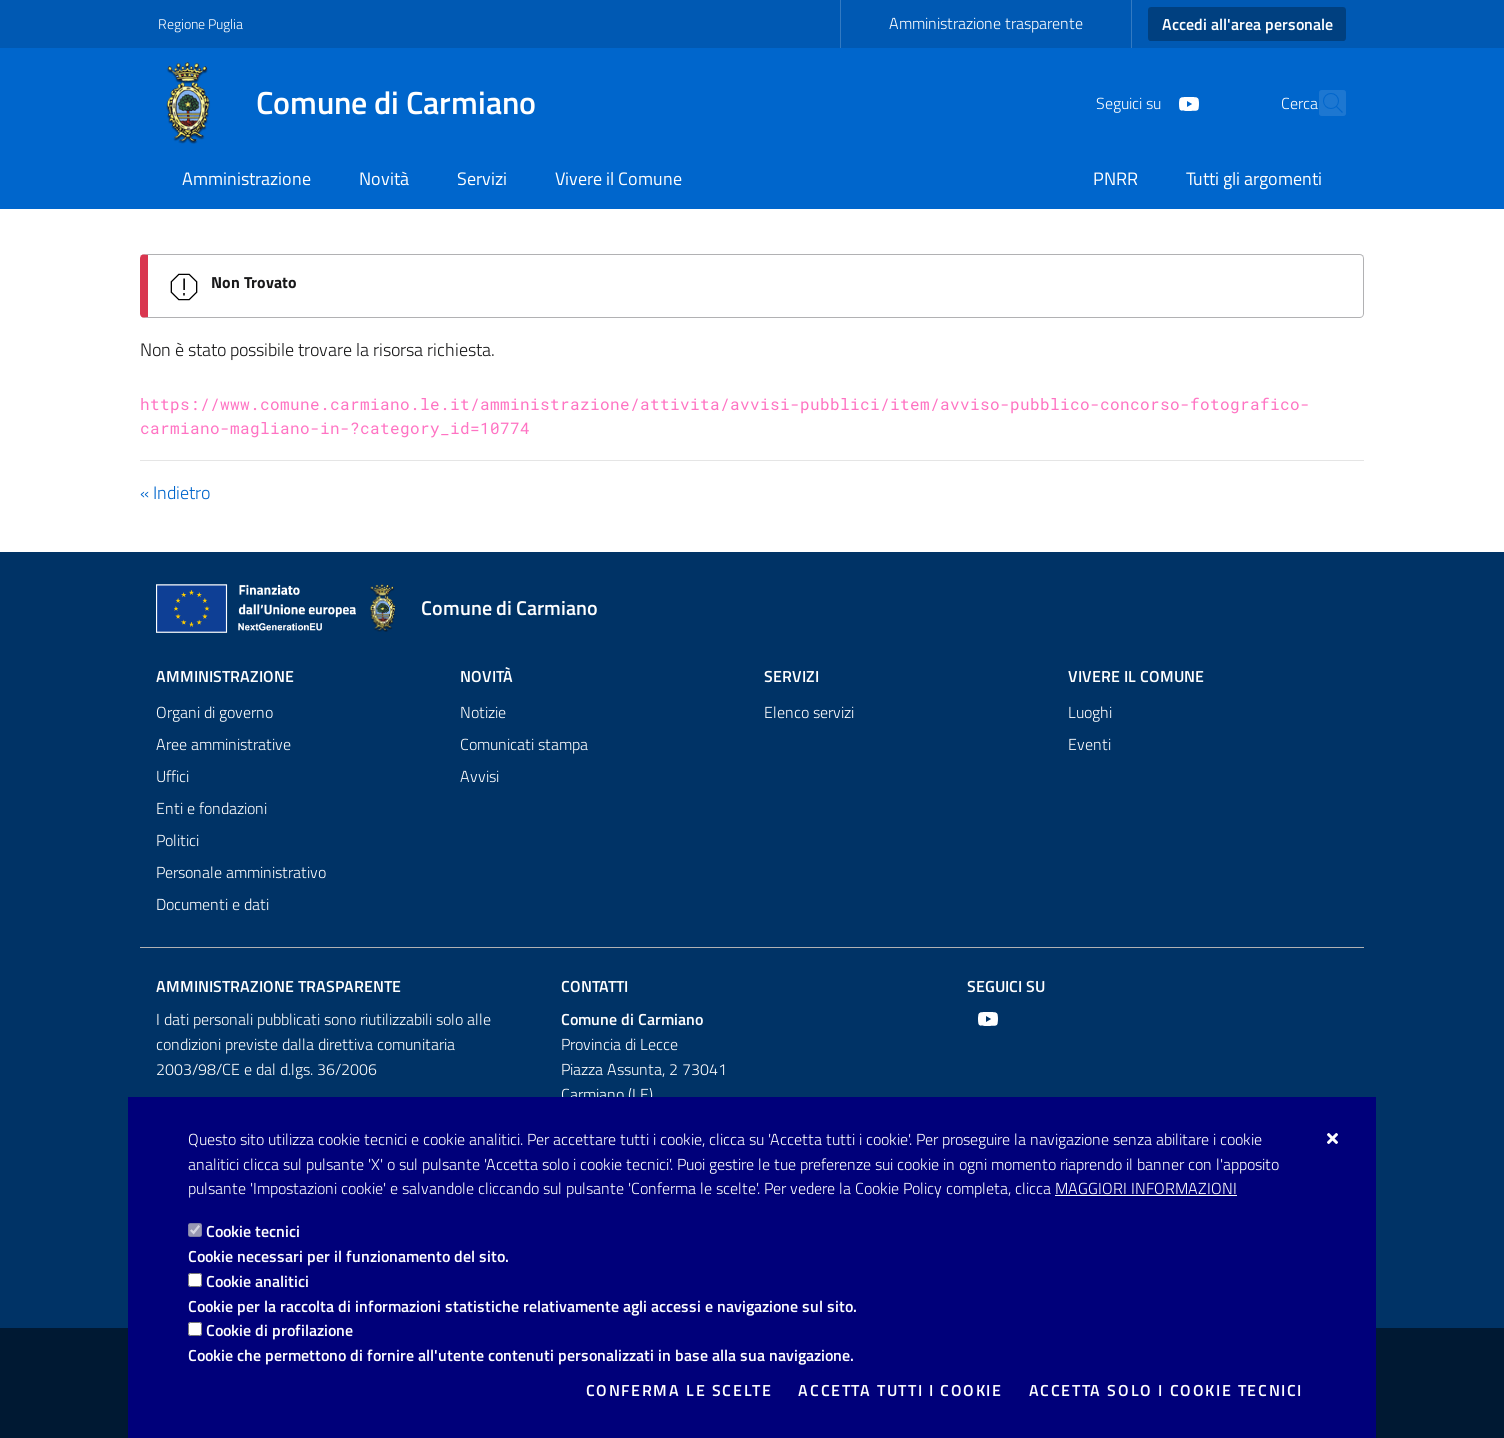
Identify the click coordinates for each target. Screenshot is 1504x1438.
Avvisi (479, 776)
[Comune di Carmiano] (359, 103)
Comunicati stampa (524, 744)
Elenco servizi (809, 712)
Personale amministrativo (241, 872)
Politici (177, 840)
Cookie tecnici (253, 1231)
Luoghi (1090, 712)
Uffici (172, 776)
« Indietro (175, 492)
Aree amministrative (223, 744)
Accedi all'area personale (1247, 24)
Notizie (483, 712)
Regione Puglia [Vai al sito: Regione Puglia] (200, 23)
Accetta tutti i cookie (900, 1390)
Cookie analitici (257, 1281)
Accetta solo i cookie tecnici (1166, 1390)
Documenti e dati (212, 904)
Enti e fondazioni (211, 808)
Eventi (1089, 744)
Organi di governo (214, 712)
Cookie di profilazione (279, 1330)
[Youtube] (1145, 102)
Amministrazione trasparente (986, 23)
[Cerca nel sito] (1322, 103)
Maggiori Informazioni (1146, 1188)
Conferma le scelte (679, 1390)
